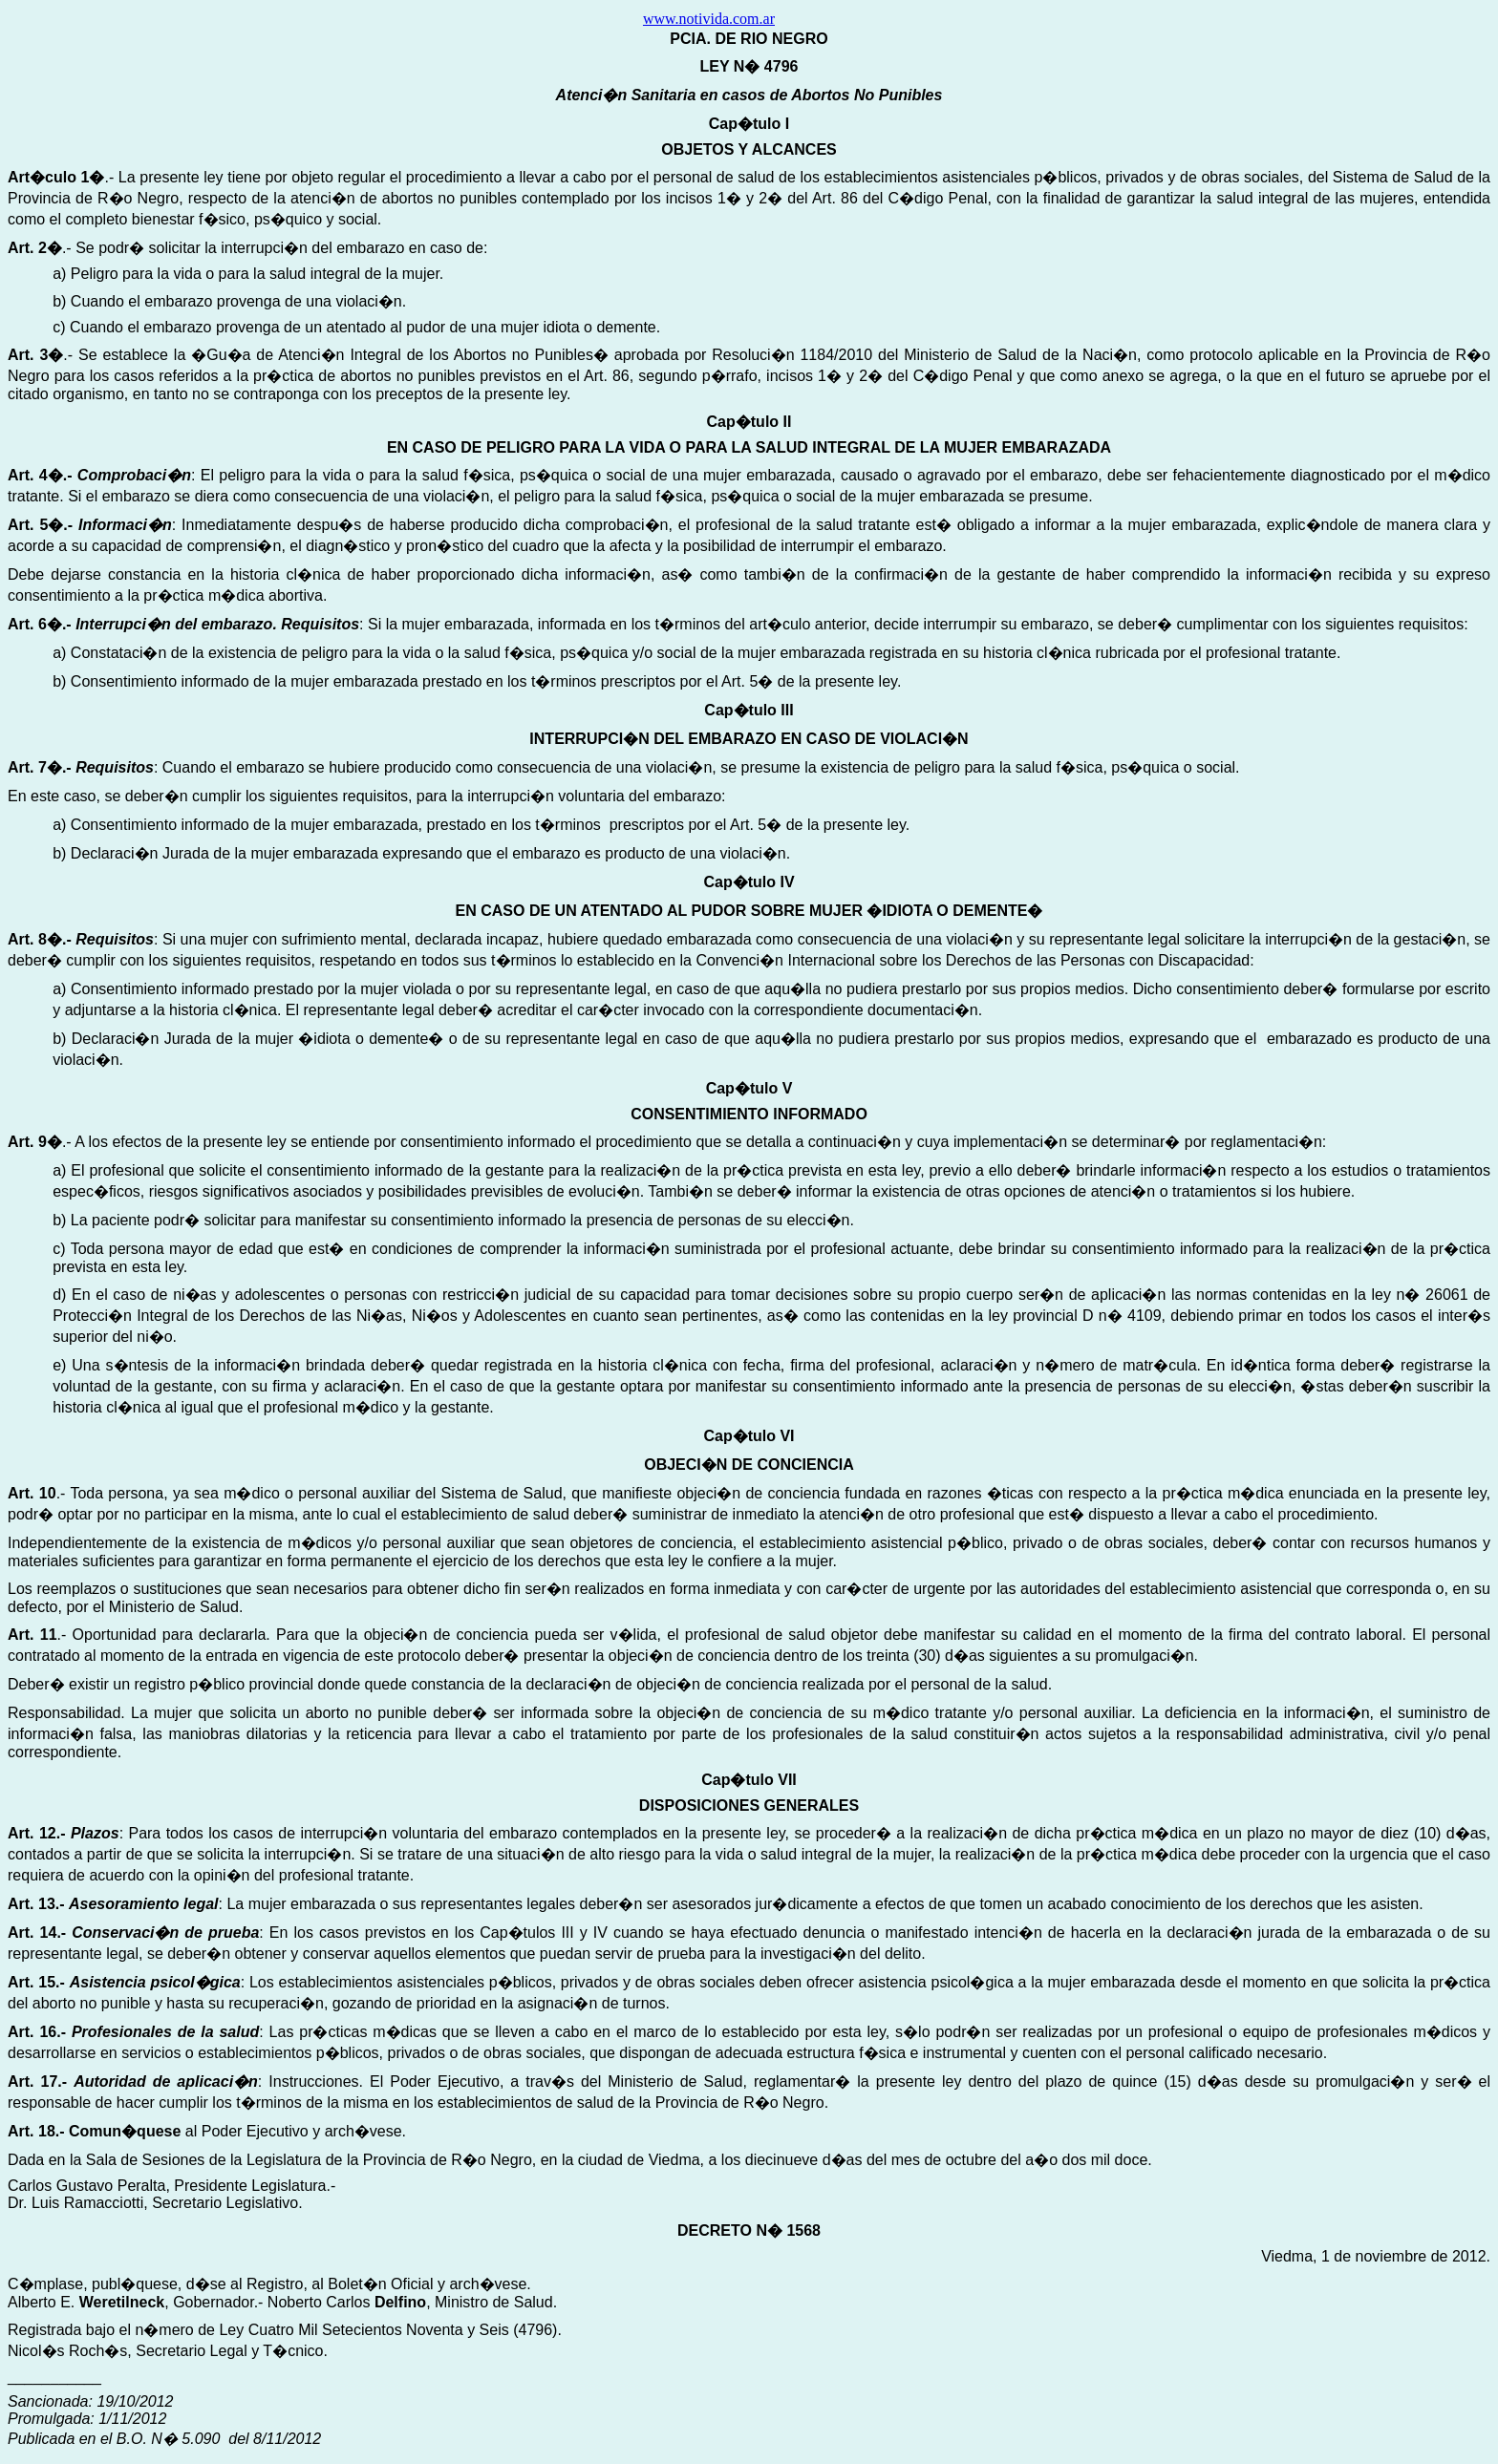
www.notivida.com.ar (709, 19)
